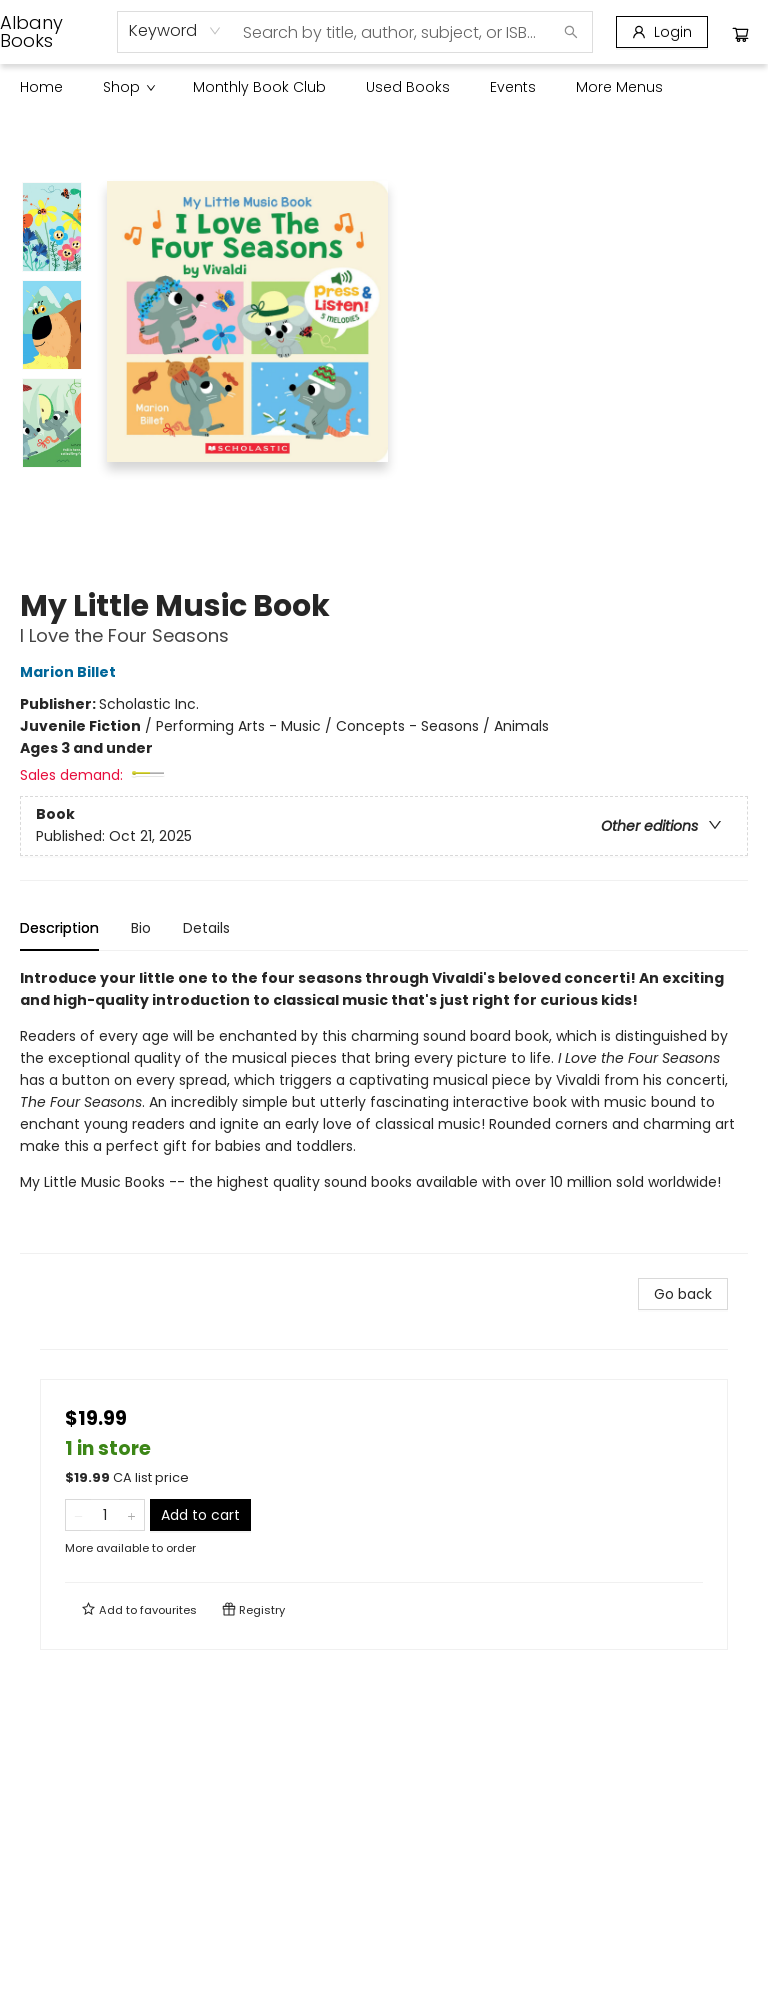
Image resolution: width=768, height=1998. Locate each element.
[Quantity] (105, 1515)
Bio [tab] (141, 928)
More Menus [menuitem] (619, 87)
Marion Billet (71, 672)
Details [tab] (206, 928)
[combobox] (175, 31)
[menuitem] (41, 87)
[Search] (571, 32)
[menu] (384, 87)
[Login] (662, 32)
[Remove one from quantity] (78, 1515)
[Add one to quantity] (131, 1515)
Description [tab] (59, 928)
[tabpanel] (384, 1110)
